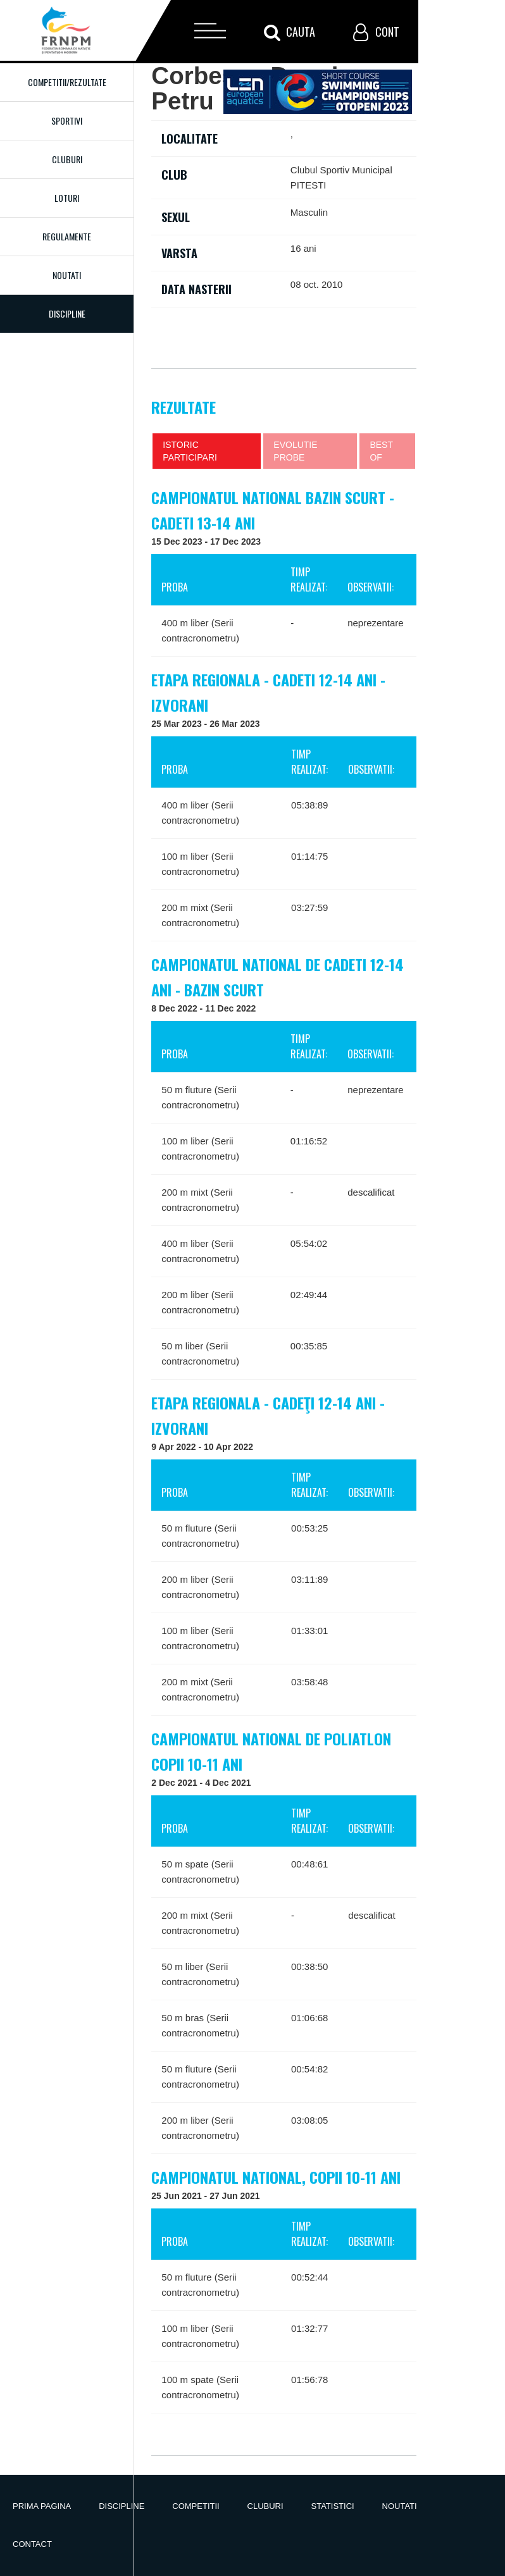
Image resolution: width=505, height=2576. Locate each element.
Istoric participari (190, 451)
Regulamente (66, 236)
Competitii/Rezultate (67, 82)
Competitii (195, 2506)
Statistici (332, 2506)
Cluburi (67, 159)
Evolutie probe (295, 451)
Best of (381, 451)
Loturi (66, 197)
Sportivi (66, 120)
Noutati (67, 275)
